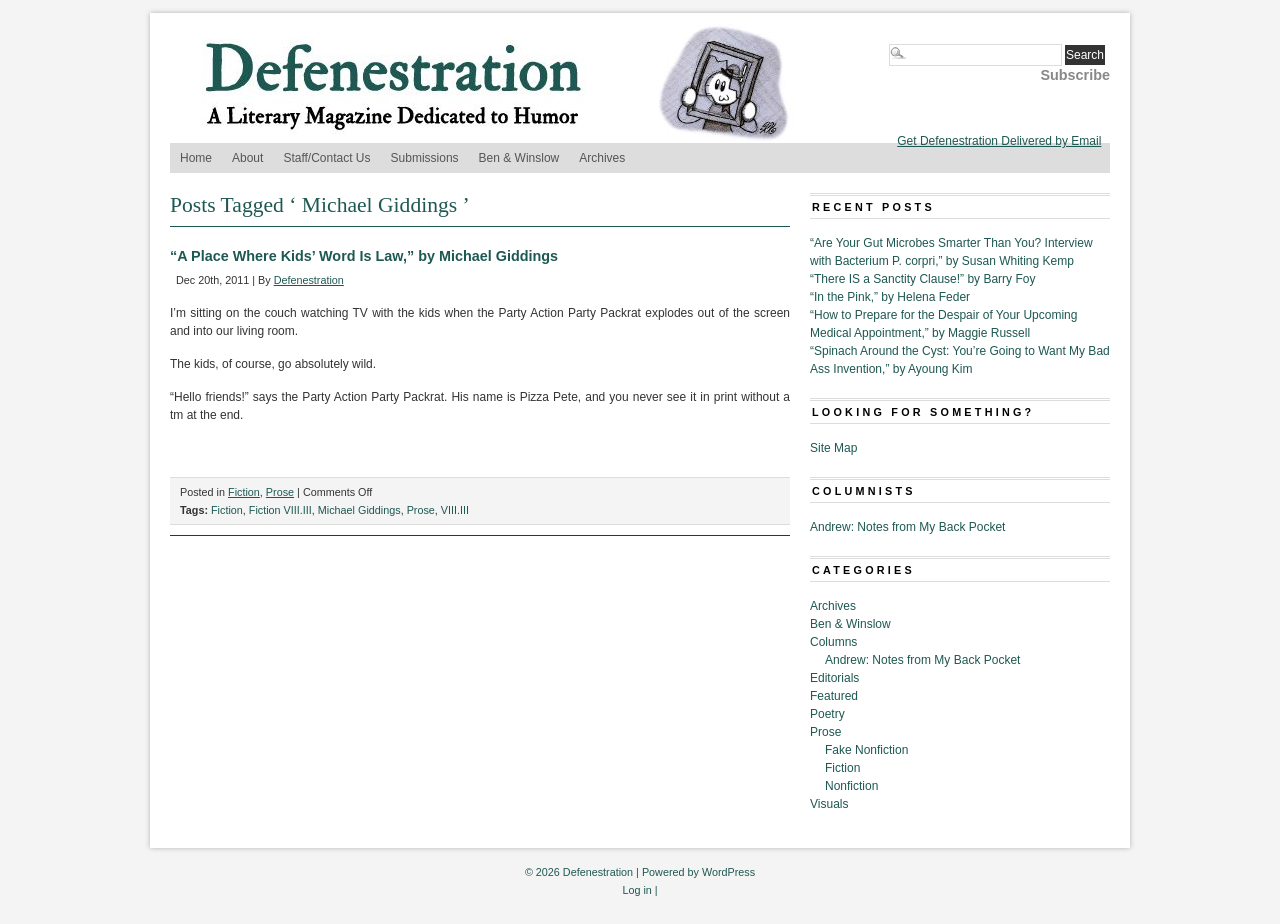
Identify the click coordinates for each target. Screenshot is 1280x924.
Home (196, 158)
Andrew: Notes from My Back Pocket (907, 527)
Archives (602, 158)
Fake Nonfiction (866, 750)
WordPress (728, 872)
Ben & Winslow (519, 158)
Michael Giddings (359, 510)
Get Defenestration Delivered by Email (999, 141)
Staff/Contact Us (326, 158)
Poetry (827, 714)
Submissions (425, 158)
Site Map (833, 448)
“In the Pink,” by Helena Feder (890, 297)
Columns (833, 642)
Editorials (834, 678)
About (247, 158)
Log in (636, 890)
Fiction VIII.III (280, 510)
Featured (834, 696)
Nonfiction (851, 786)
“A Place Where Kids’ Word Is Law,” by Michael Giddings (364, 256)
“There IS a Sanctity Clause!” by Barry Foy (922, 279)
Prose (280, 492)
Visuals (829, 804)
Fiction (244, 492)
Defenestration (309, 280)
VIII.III (455, 510)
